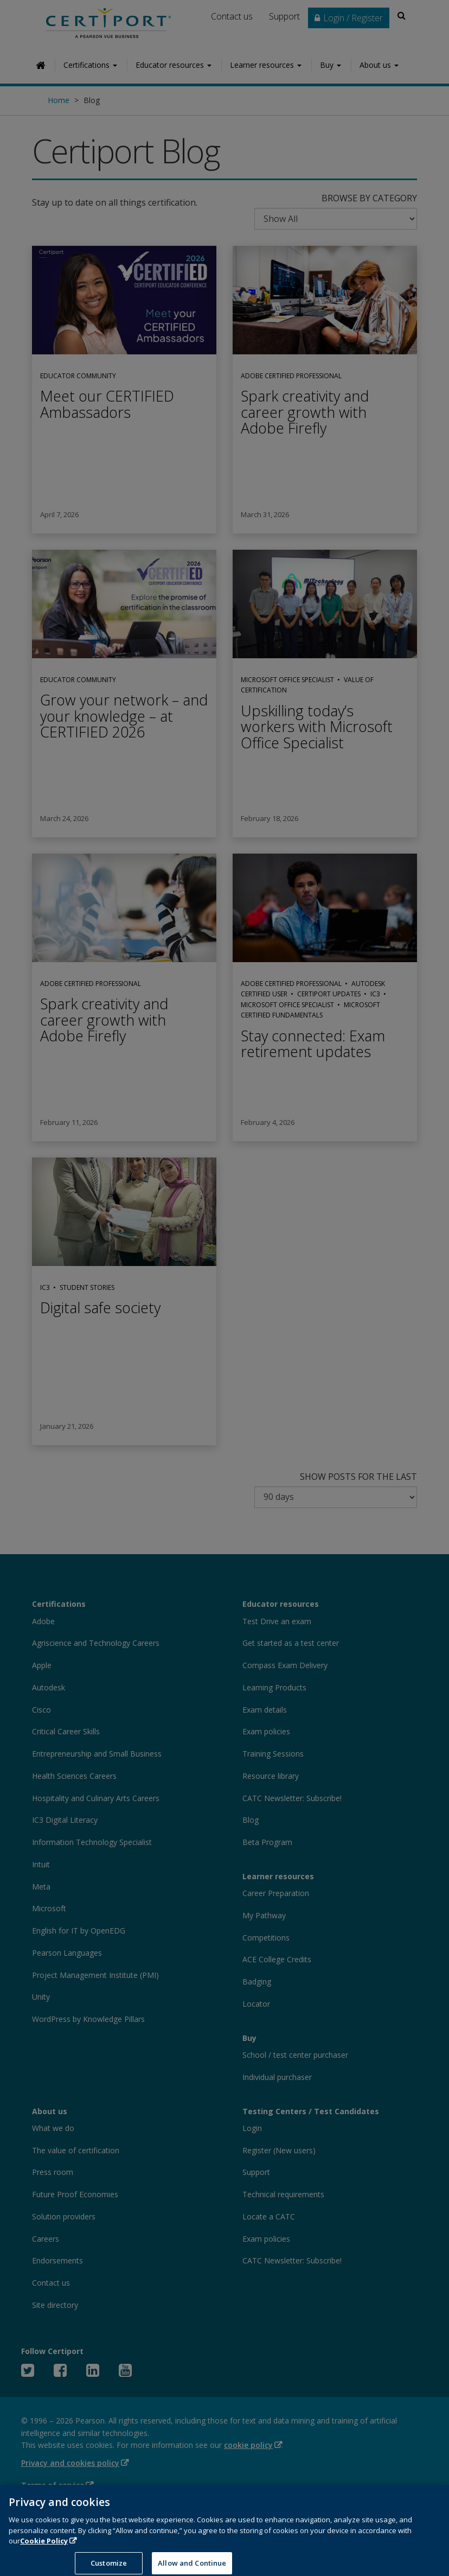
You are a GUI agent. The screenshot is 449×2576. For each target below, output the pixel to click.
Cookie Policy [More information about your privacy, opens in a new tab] (44, 2549)
